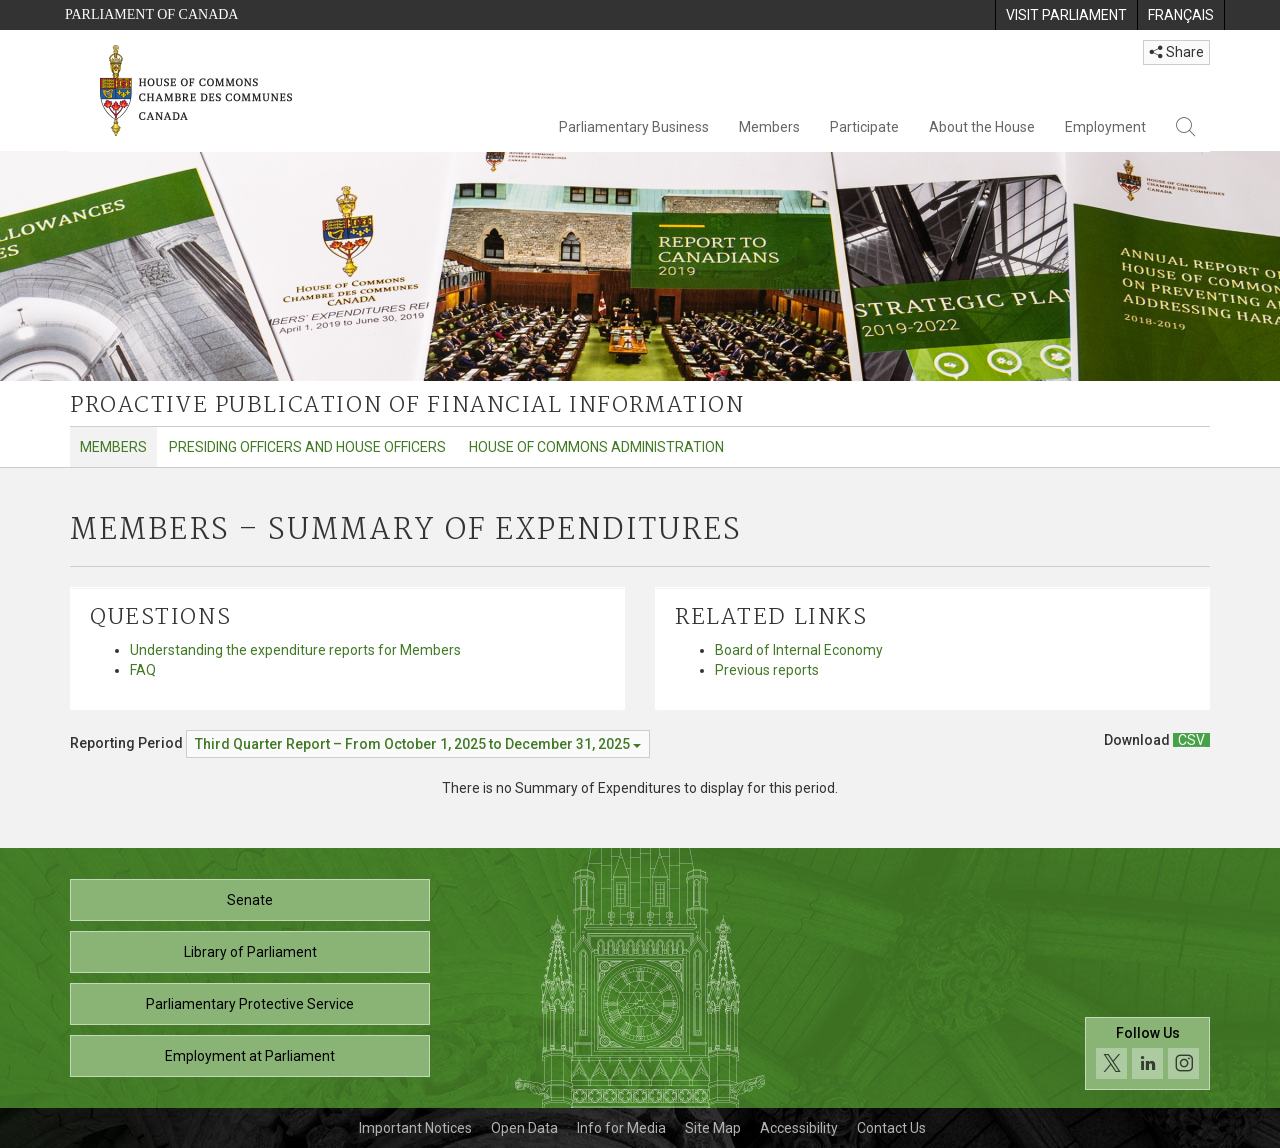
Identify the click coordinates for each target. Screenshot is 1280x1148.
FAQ (143, 670)
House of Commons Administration (596, 447)
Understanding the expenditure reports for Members (295, 650)
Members (769, 127)
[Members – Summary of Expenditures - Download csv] (1191, 740)
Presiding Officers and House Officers (307, 447)
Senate (250, 900)
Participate (864, 127)
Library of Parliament (250, 952)
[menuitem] (1066, 15)
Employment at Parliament (250, 1056)
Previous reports (767, 670)
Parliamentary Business (634, 127)
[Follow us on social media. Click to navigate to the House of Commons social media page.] (1147, 1053)
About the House (982, 127)
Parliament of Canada (151, 14)
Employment (1105, 127)
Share (1176, 52)
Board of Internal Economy (799, 650)
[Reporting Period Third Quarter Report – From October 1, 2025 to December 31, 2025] (418, 744)
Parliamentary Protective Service (250, 1004)
